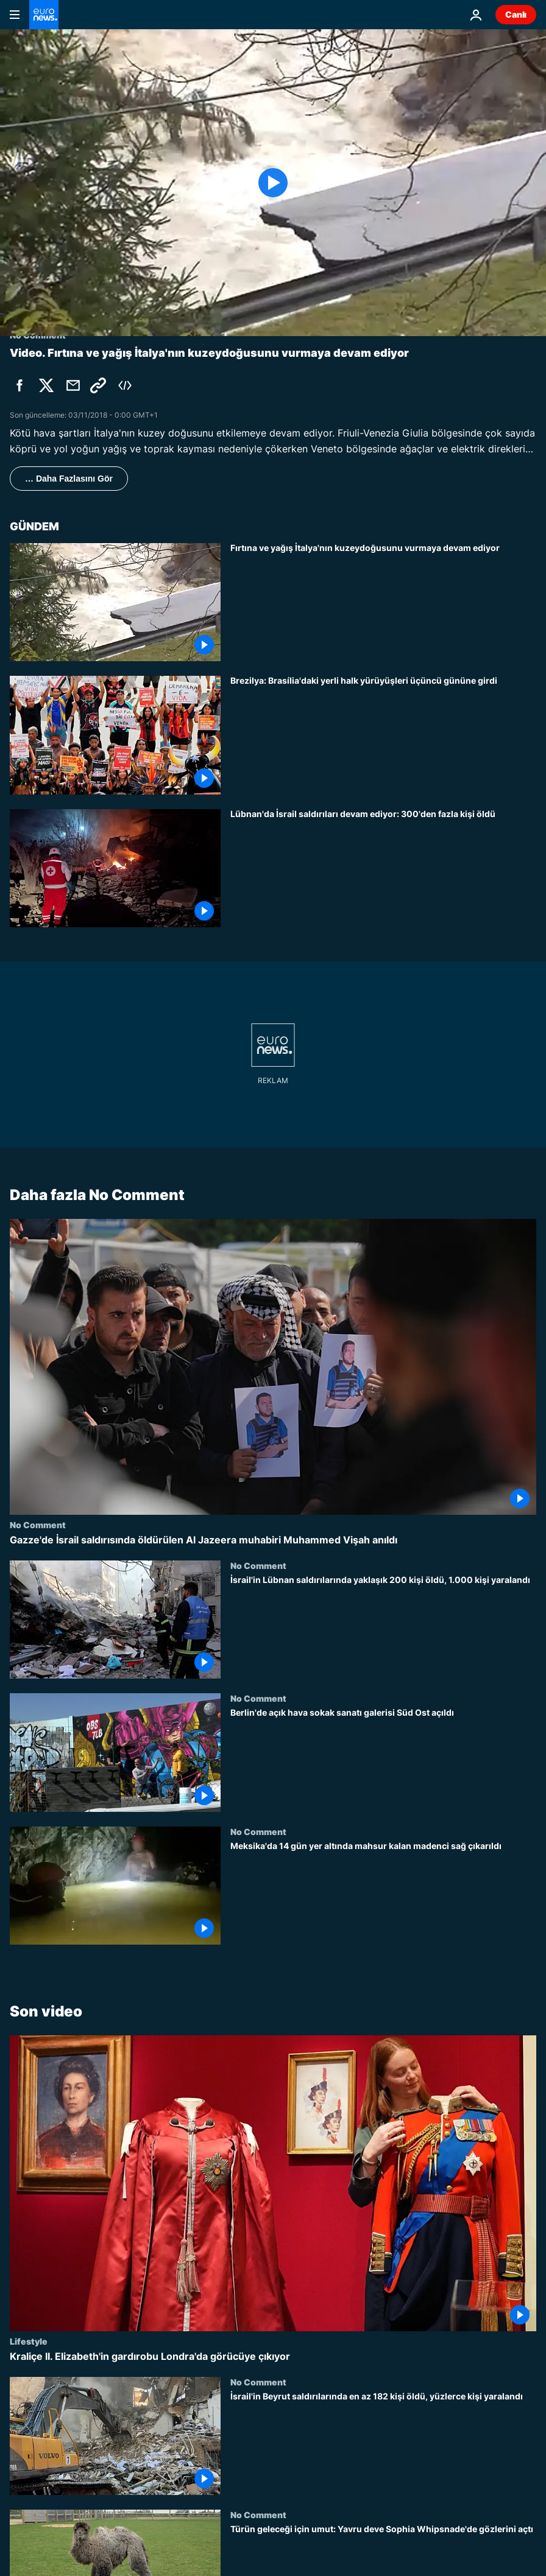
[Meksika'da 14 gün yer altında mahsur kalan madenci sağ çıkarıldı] (383, 1893)
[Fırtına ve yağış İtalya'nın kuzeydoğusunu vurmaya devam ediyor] (383, 602)
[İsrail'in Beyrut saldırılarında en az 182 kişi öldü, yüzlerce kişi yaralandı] (383, 2443)
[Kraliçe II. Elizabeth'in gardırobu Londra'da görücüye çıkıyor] (273, 2356)
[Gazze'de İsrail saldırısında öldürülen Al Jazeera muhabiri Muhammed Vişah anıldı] (273, 1540)
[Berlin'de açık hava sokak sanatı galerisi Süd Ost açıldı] (383, 1759)
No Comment (38, 1524)
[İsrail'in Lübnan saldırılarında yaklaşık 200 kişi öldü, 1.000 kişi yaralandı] (383, 1627)
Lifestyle (29, 2341)
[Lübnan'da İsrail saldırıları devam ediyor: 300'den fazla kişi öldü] (383, 868)
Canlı (515, 14)
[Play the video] (273, 182)
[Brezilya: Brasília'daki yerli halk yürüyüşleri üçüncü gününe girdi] (383, 735)
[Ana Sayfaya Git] (43, 14)
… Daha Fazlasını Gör (69, 478)
